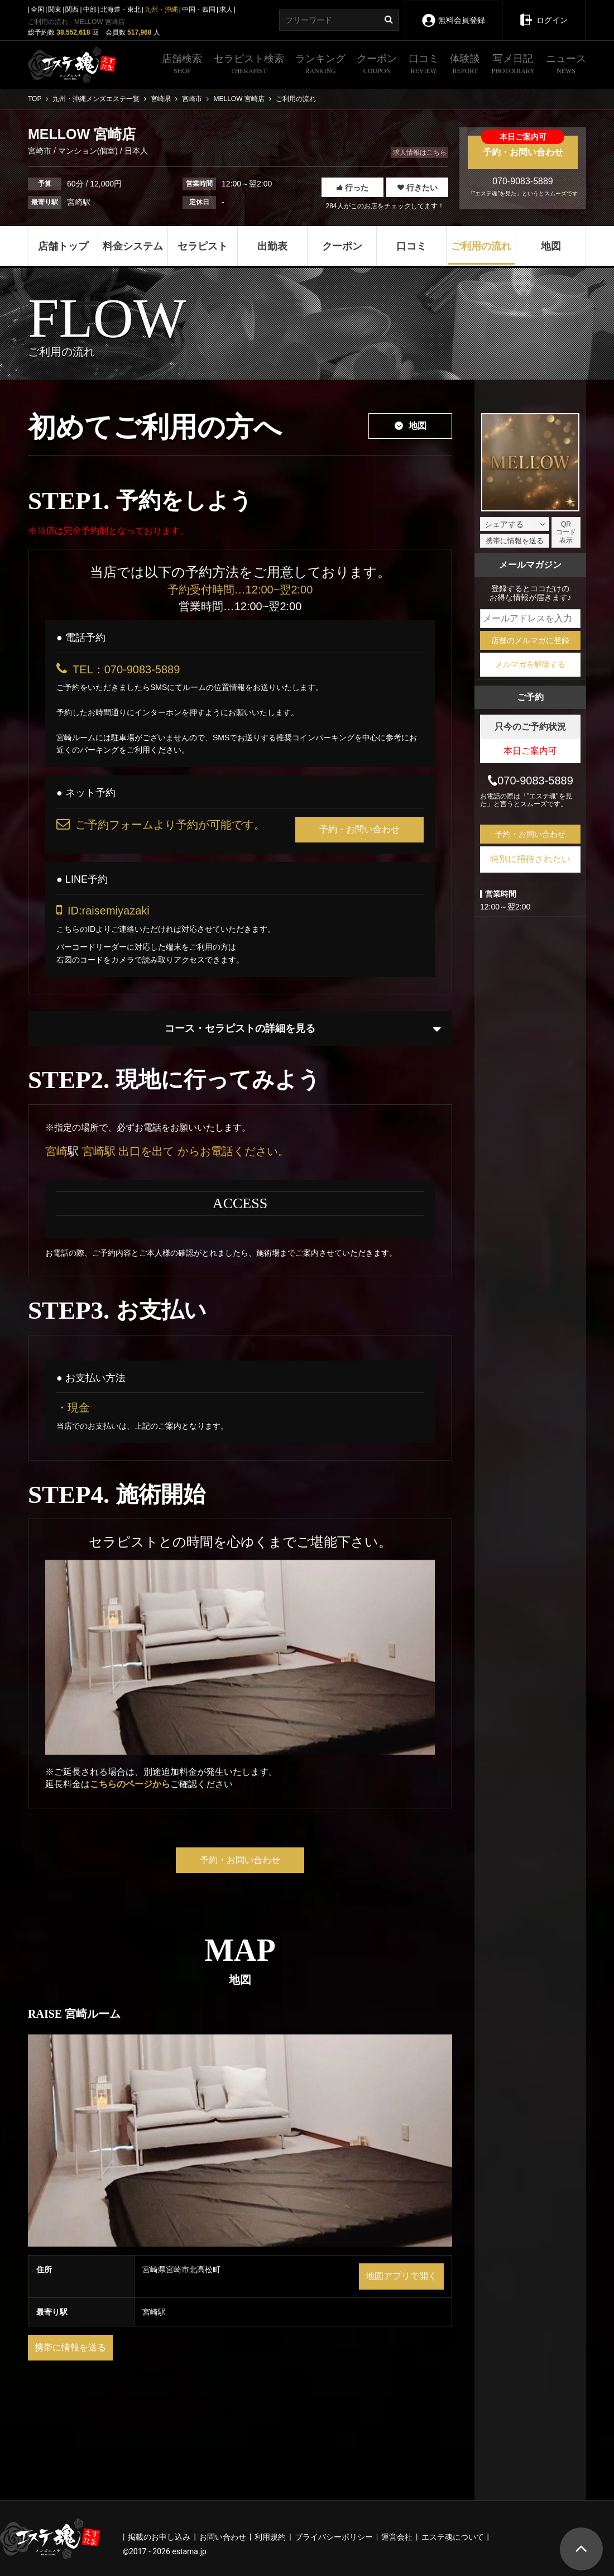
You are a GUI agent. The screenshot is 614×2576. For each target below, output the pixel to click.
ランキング (320, 65)
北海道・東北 (120, 9)
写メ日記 (513, 65)
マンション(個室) (88, 150)
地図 (410, 425)
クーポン (377, 65)
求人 (226, 9)
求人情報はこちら (420, 152)
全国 (37, 9)
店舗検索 (182, 65)
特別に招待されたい (530, 859)
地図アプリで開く (401, 2276)
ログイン (543, 12)
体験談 (465, 65)
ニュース (566, 65)
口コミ (424, 65)
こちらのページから (130, 1784)
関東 (54, 9)
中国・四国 (198, 9)
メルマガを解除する (530, 664)
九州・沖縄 (161, 9)
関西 (72, 9)
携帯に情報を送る (70, 2347)
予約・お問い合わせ (522, 146)
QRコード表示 (566, 532)
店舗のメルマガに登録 (530, 640)
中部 (90, 9)
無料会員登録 (453, 13)
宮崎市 (41, 150)
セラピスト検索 (249, 65)
